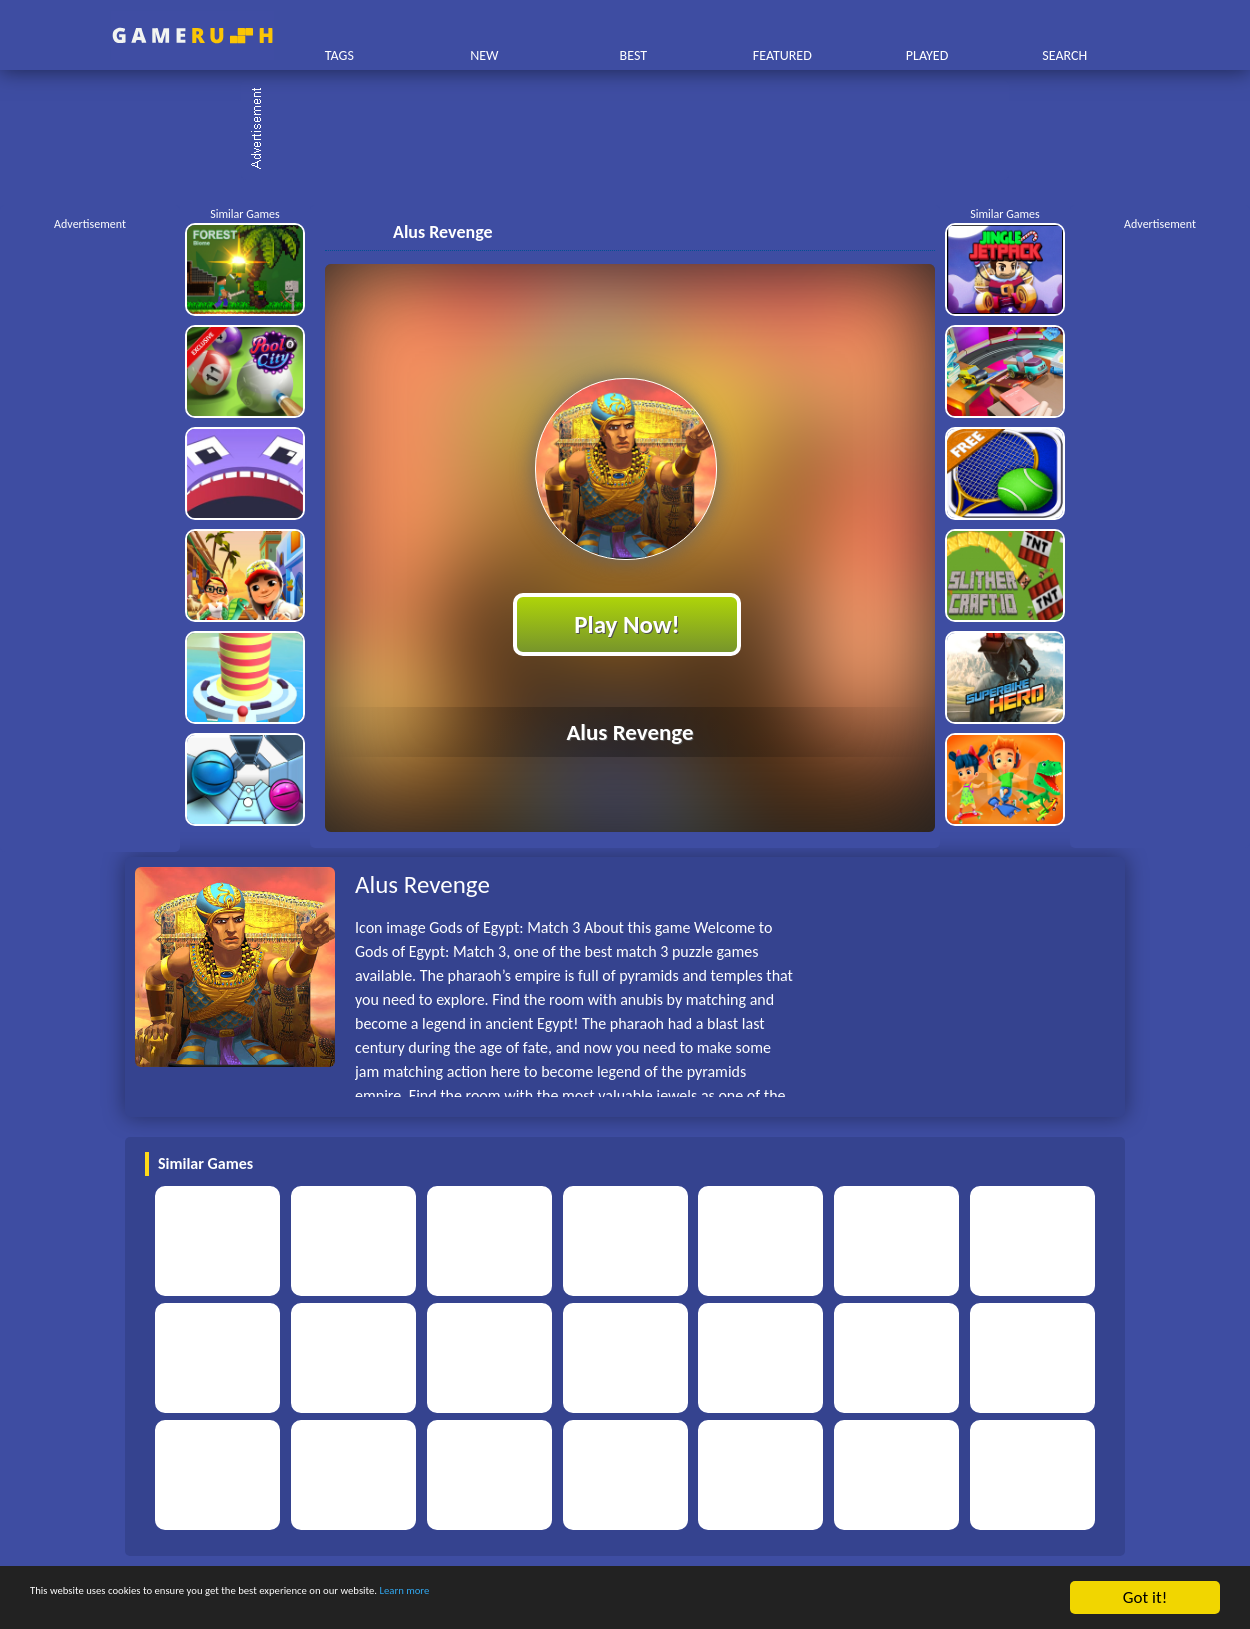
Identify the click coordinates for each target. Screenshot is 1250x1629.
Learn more (624, 1598)
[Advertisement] (635, 130)
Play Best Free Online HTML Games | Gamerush (192, 35)
